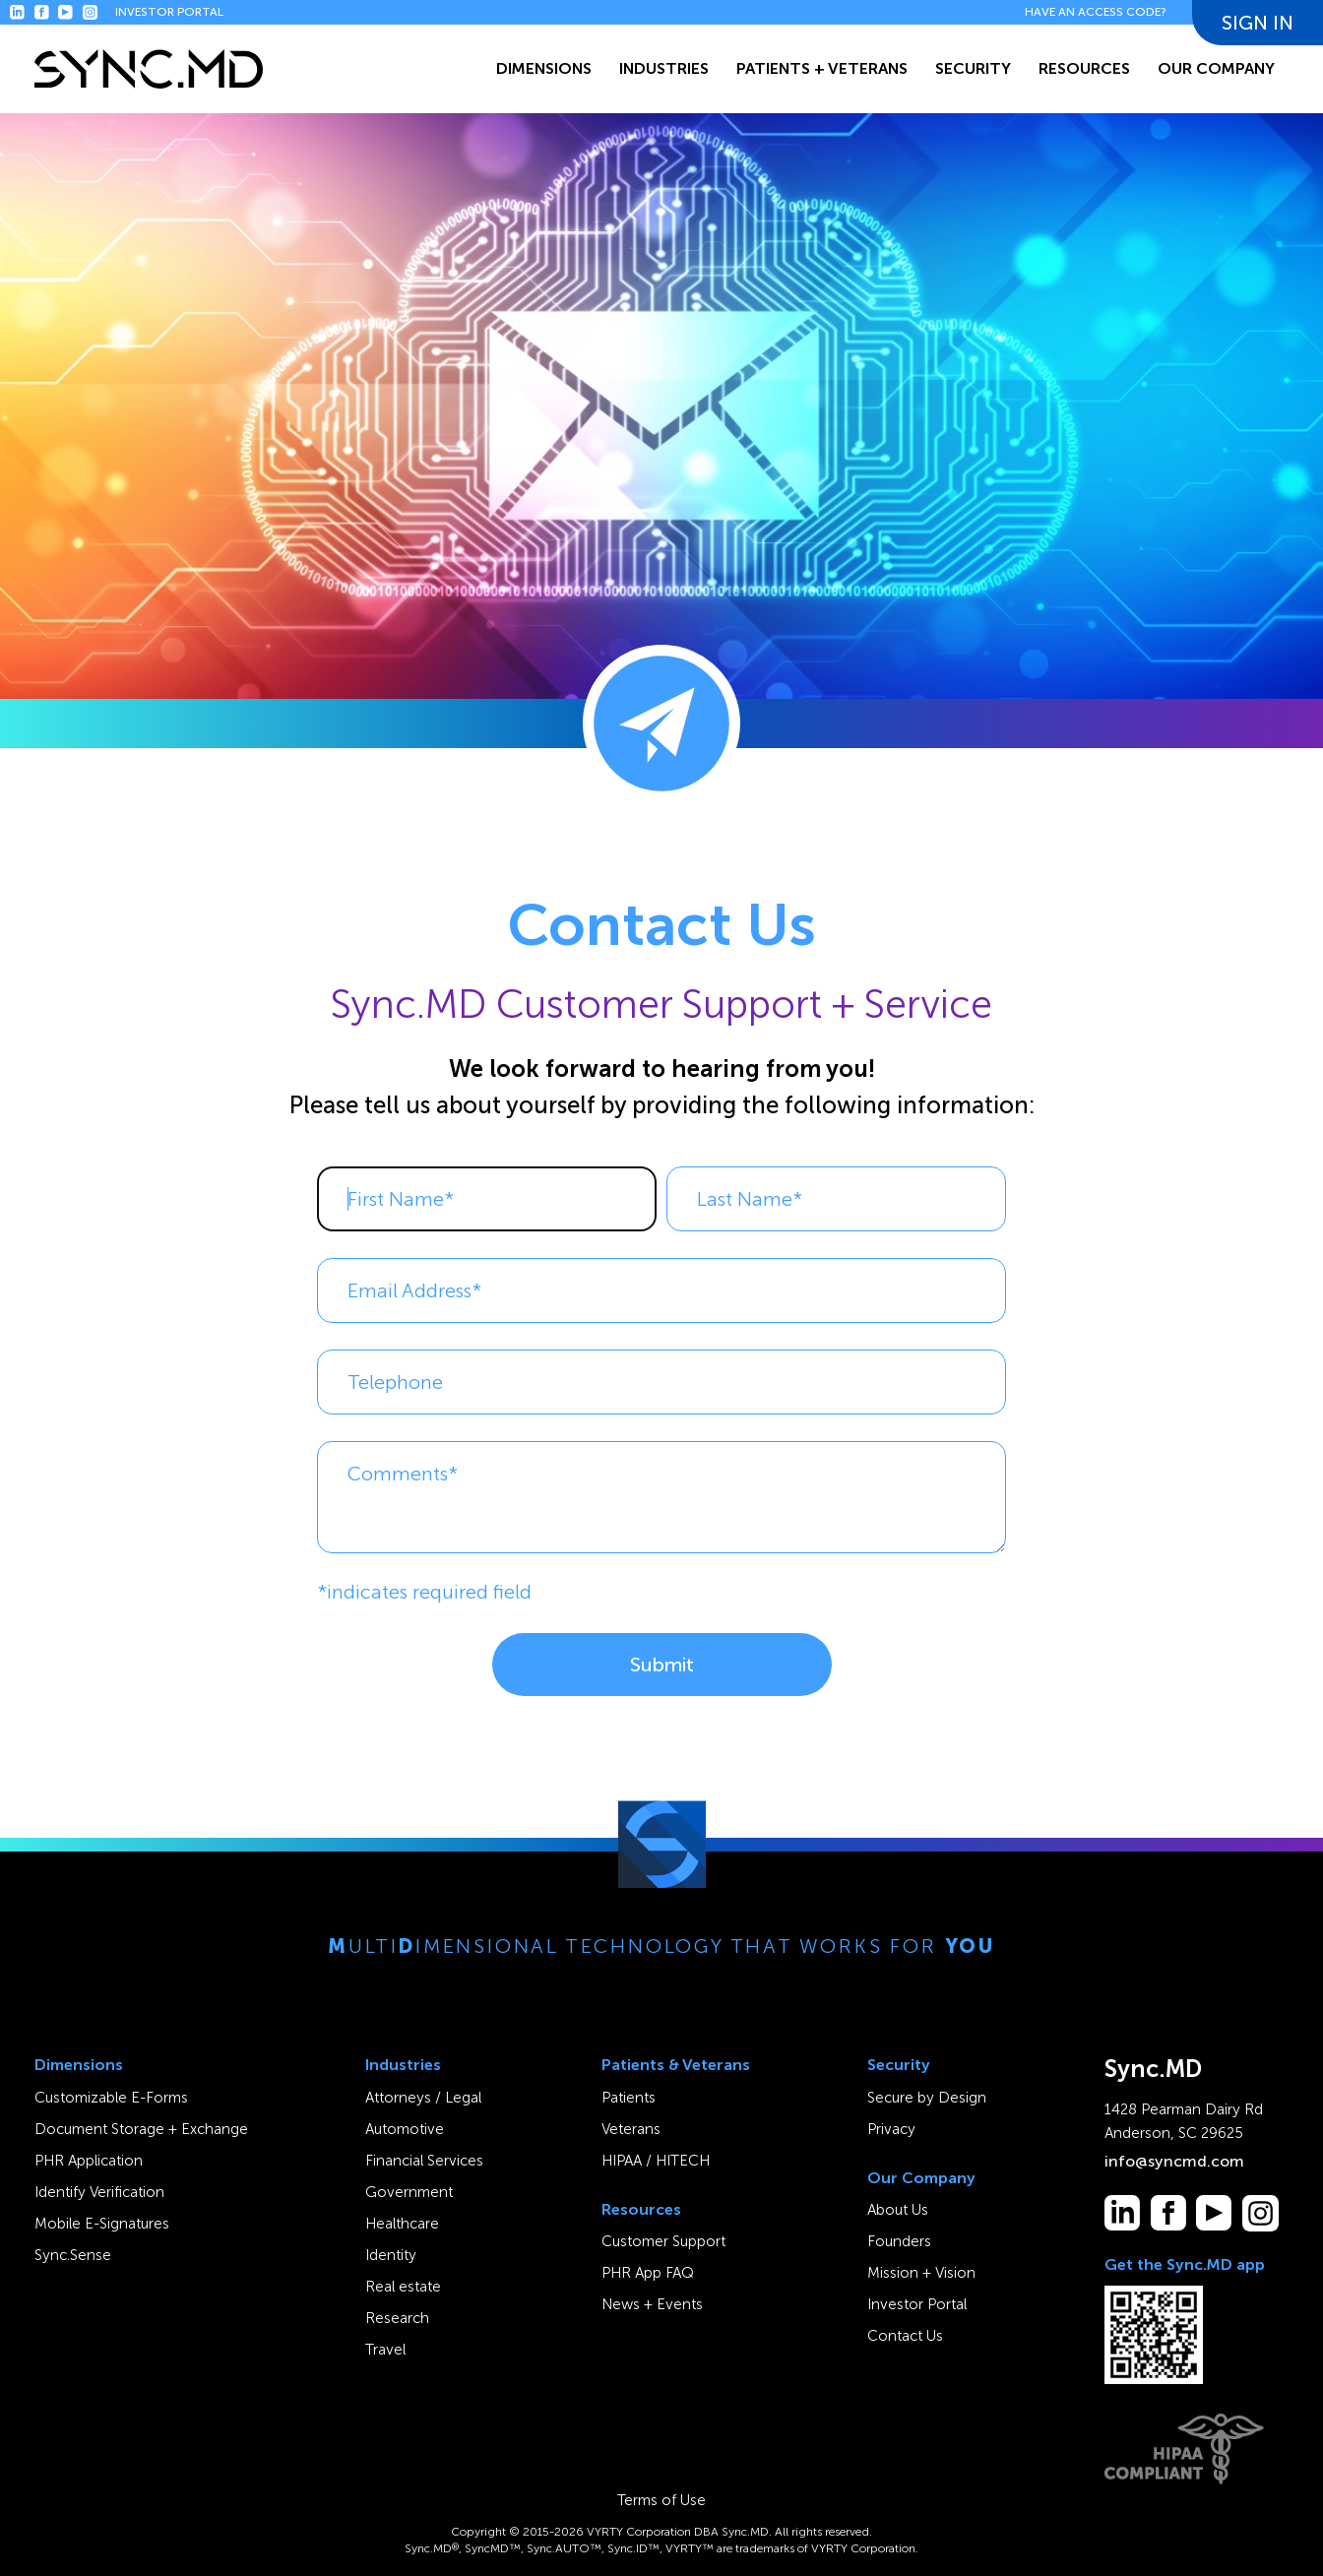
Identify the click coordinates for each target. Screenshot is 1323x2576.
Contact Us (905, 2336)
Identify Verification (99, 2192)
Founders (899, 2241)
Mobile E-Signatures (101, 2223)
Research (397, 2318)
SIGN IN (1257, 16)
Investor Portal (917, 2304)
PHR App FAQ (647, 2273)
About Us (897, 2210)
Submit (662, 1664)
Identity (390, 2255)
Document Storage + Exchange (141, 2129)
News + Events (652, 2304)
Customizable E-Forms (111, 2097)
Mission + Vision (921, 2273)
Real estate (403, 2286)
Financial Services (424, 2160)
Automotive (404, 2129)
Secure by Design (926, 2097)
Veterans (631, 2129)
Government (409, 2192)
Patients (628, 2097)
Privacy (891, 2129)
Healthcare (402, 2223)
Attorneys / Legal (423, 2097)
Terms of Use (661, 2500)
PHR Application (88, 2160)
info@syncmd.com (1174, 2161)
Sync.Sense (72, 2255)
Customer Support (663, 2241)
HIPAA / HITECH (655, 2160)
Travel (385, 2349)
